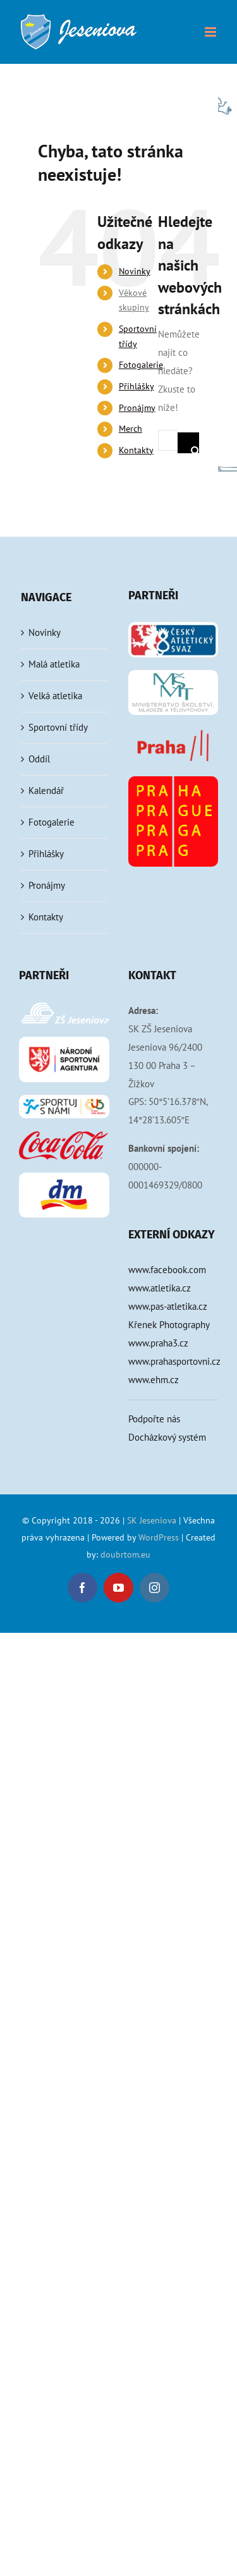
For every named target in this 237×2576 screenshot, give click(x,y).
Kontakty (136, 450)
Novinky (134, 271)
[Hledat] (196, 442)
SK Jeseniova (151, 1520)
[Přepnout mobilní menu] (211, 32)
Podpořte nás (154, 1419)
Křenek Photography (169, 1325)
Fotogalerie (141, 364)
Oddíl (39, 759)
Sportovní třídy (58, 727)
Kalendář (46, 790)
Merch (130, 428)
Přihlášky (136, 386)
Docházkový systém (167, 1437)
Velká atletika (55, 696)
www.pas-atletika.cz (167, 1306)
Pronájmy (137, 407)
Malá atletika (54, 664)
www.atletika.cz (159, 1288)
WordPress (158, 1537)
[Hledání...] (168, 440)
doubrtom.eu (125, 1554)
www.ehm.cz (153, 1380)
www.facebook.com (167, 1270)
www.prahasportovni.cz (173, 1361)
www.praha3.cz (158, 1343)
